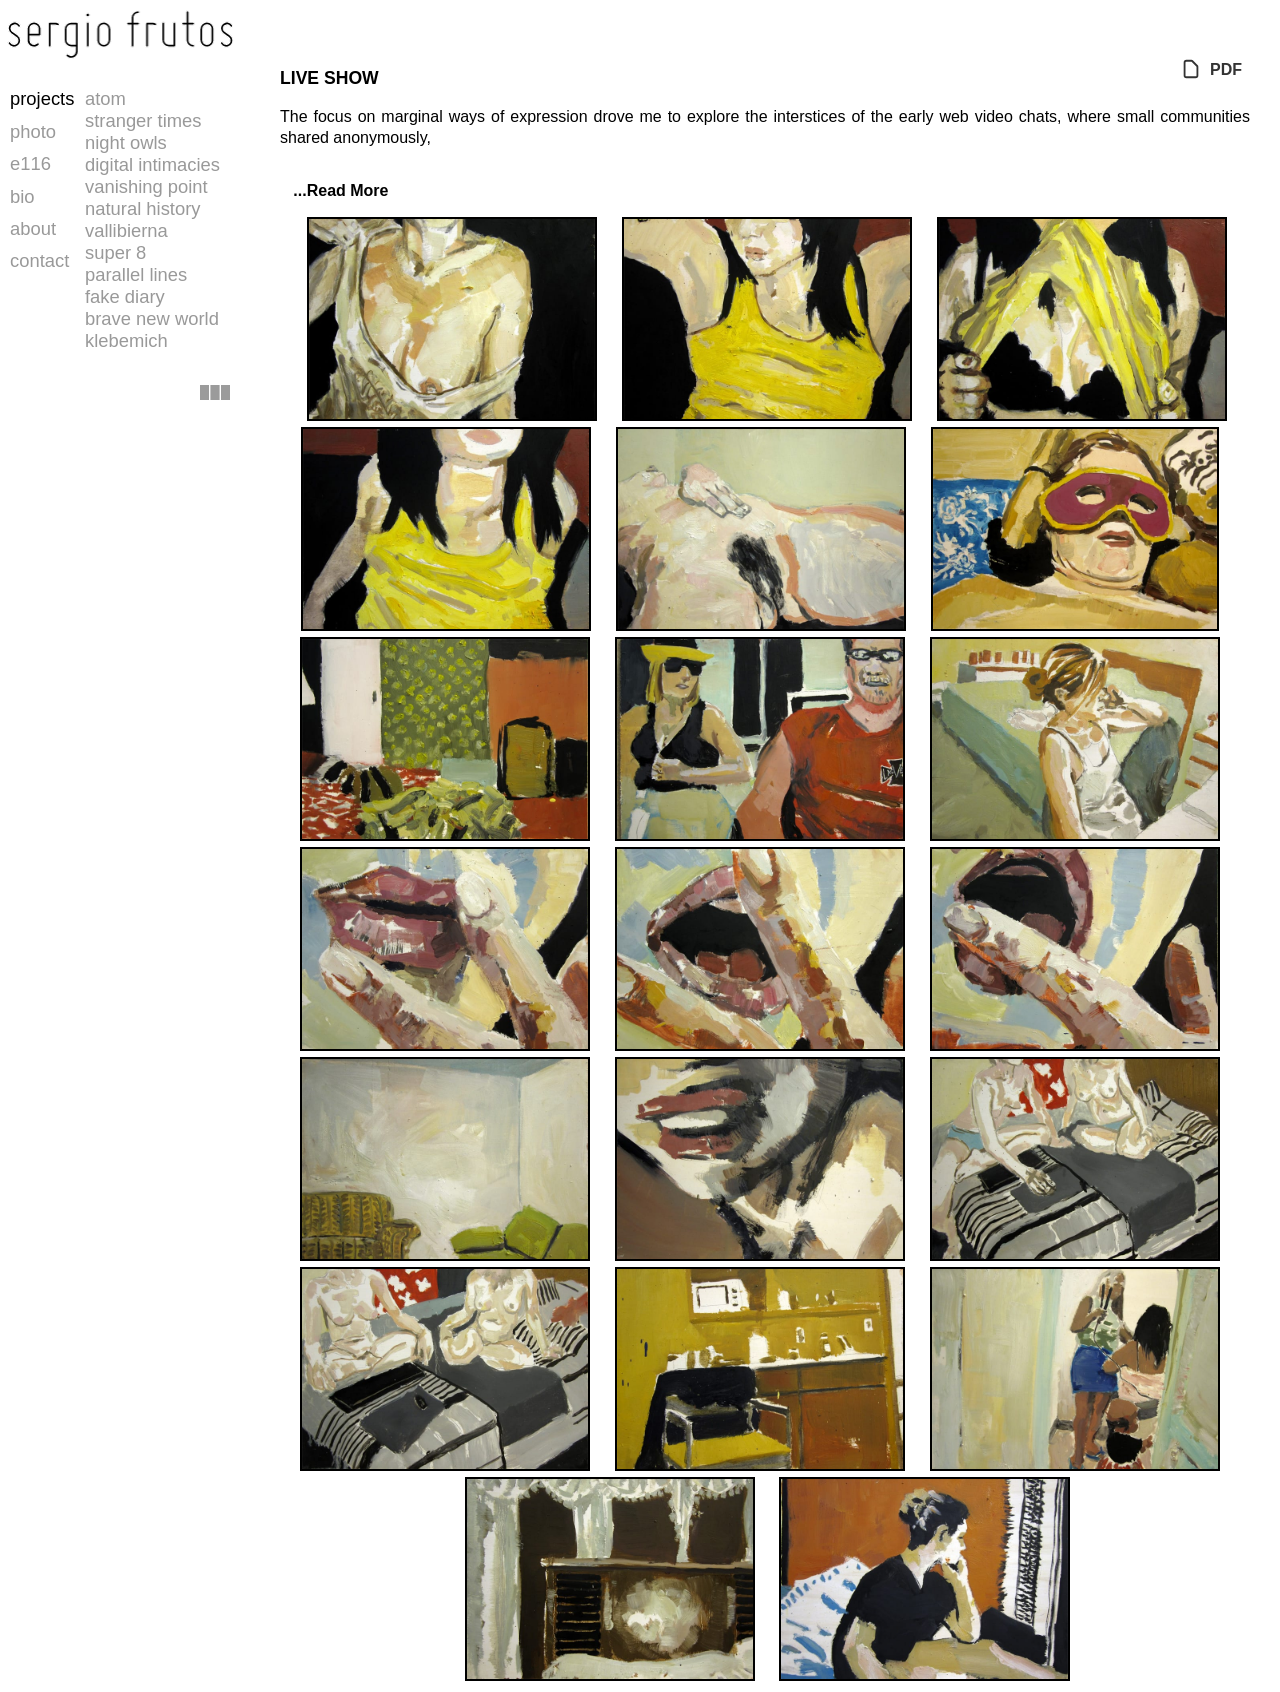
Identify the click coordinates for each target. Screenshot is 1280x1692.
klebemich (126, 340)
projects (42, 98)
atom (105, 98)
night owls (126, 142)
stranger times (143, 120)
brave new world (152, 318)
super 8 (115, 252)
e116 (30, 163)
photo (33, 131)
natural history (143, 208)
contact (39, 260)
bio (22, 196)
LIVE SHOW (329, 78)
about (33, 228)
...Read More (334, 190)
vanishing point (146, 186)
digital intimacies (152, 164)
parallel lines (136, 274)
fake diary (125, 296)
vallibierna (126, 230)
